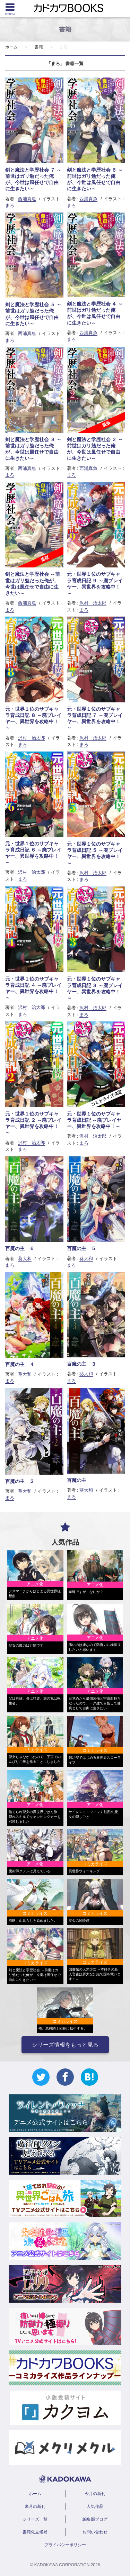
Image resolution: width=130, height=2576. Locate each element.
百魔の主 (76, 1480)
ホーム (11, 47)
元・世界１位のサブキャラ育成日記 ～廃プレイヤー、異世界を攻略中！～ (94, 1120)
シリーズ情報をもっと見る (65, 2045)
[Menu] (10, 8)
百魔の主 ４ (19, 1364)
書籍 (39, 47)
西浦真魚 (27, 198)
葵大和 (25, 1258)
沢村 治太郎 (92, 603)
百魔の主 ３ (81, 1364)
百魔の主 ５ (81, 1248)
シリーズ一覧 (35, 2519)
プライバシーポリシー (65, 2544)
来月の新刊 (35, 2506)
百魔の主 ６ (19, 1248)
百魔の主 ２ (19, 1481)
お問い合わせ (95, 2532)
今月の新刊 (95, 2493)
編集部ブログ (95, 2519)
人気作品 (95, 2506)
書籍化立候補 (35, 2532)
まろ (9, 205)
